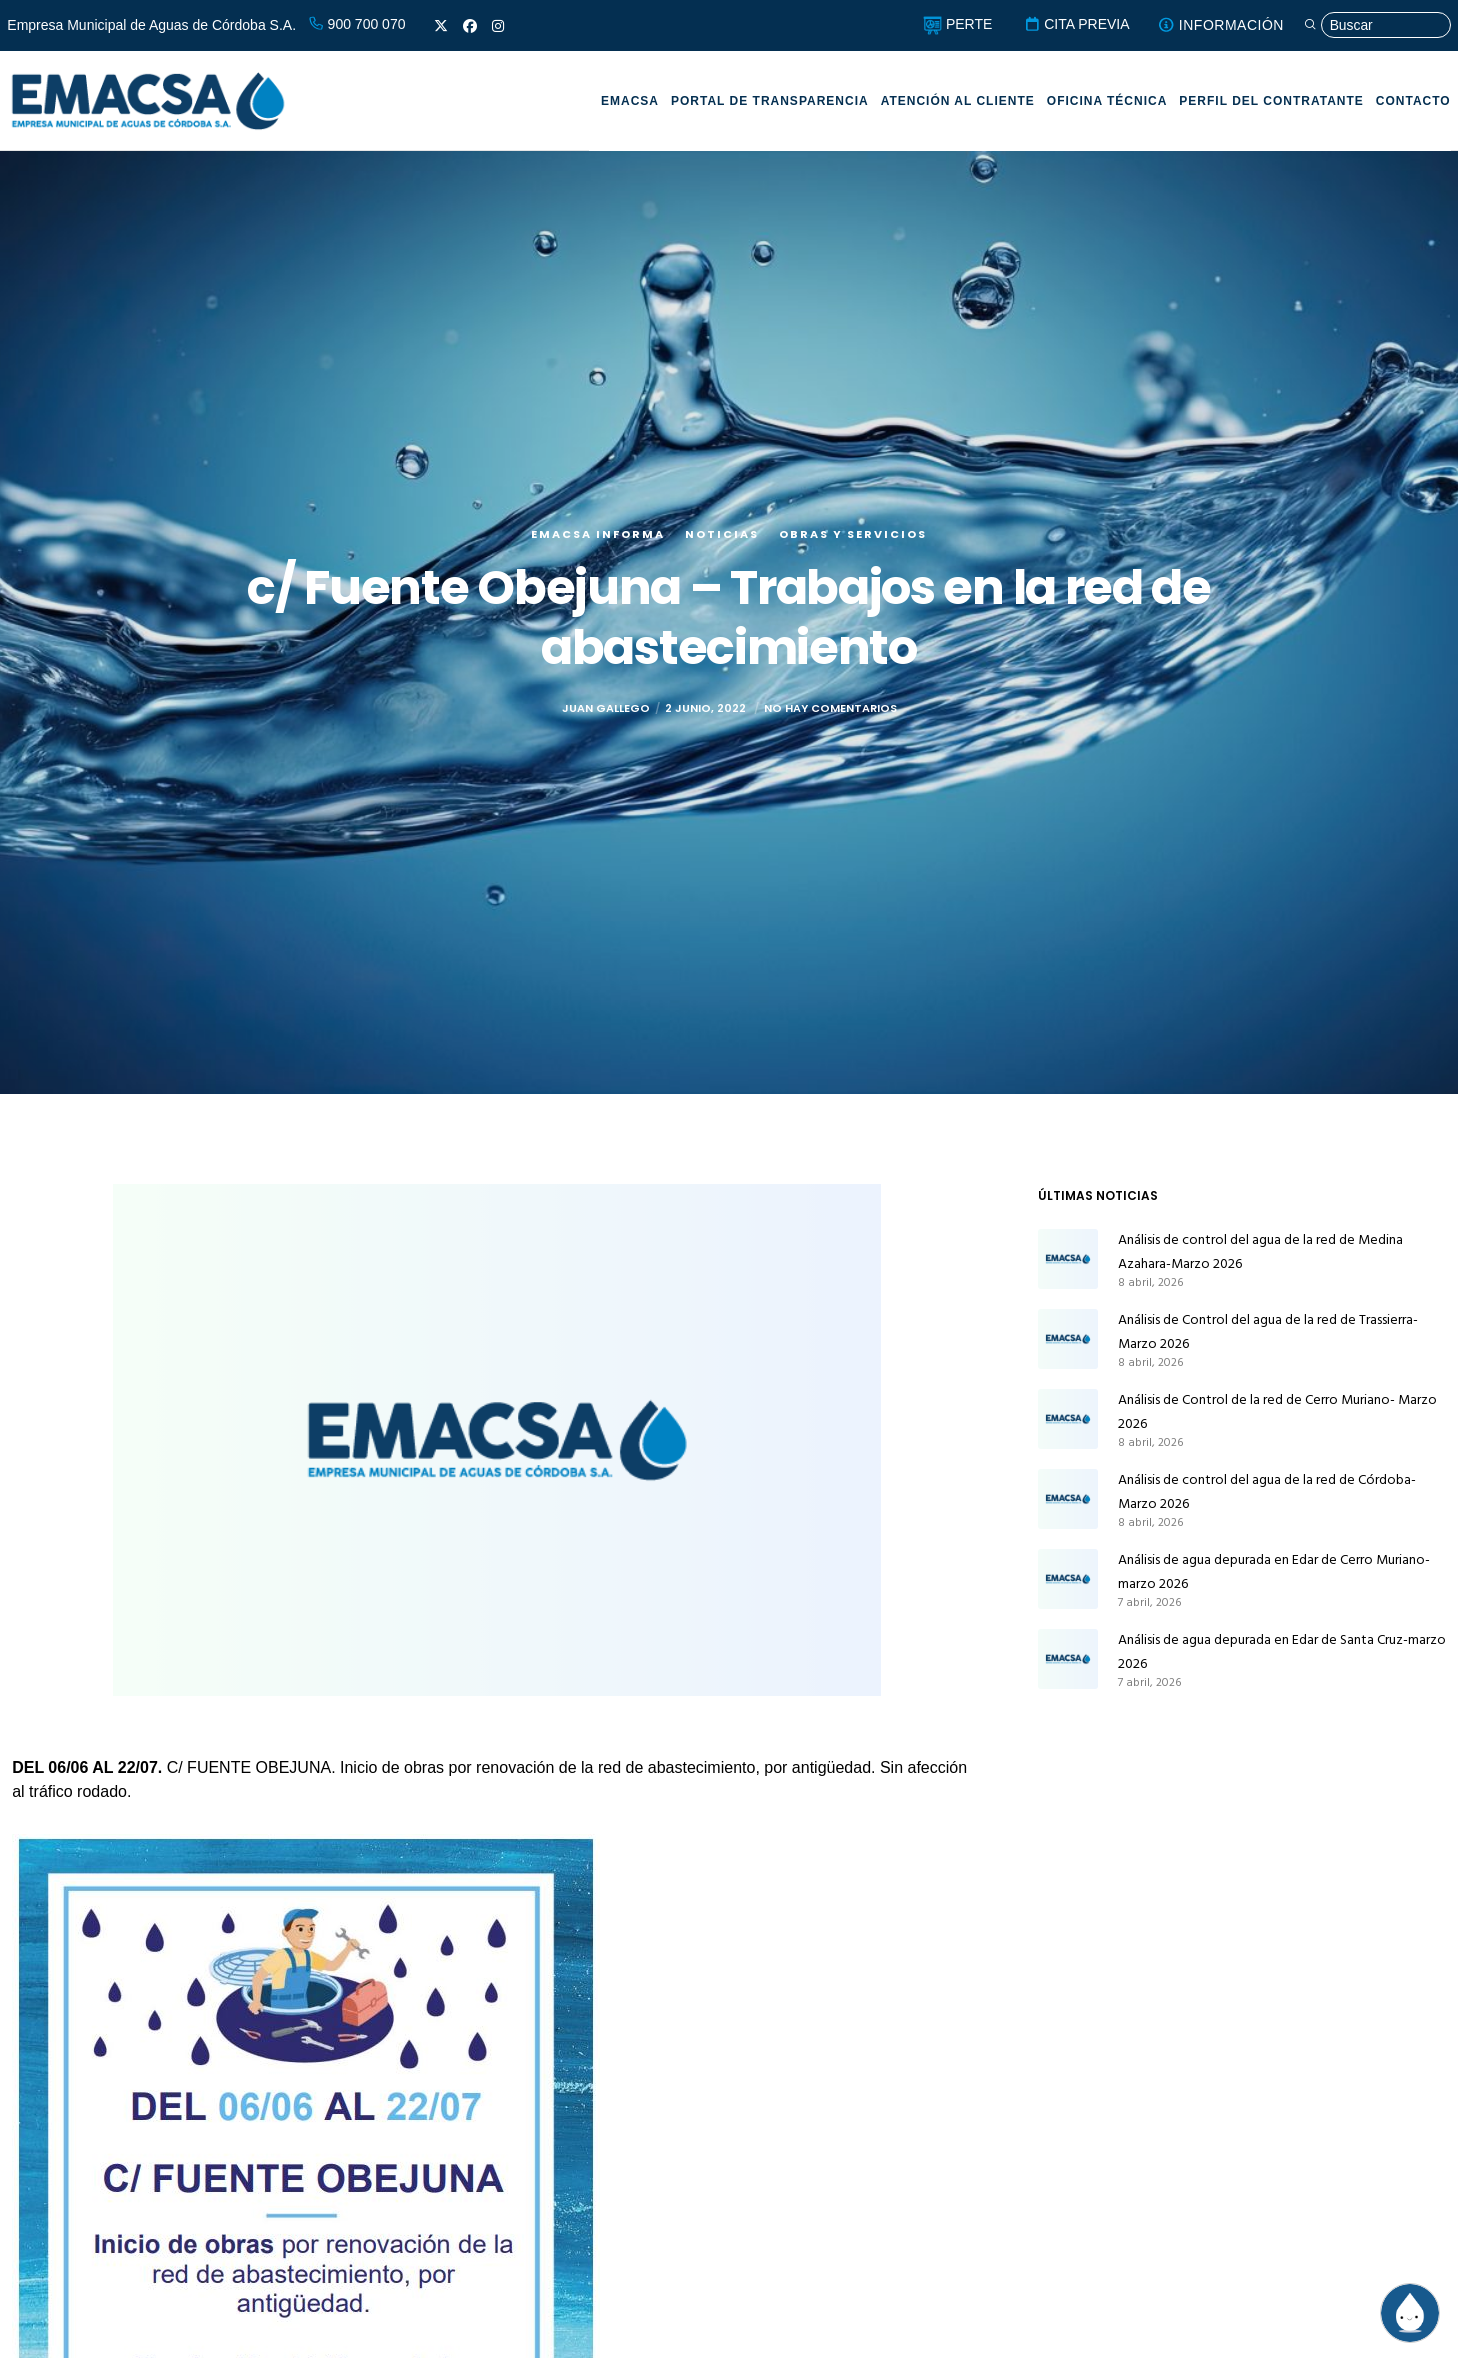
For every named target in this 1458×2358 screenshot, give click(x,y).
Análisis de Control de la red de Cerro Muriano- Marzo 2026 (1277, 1411)
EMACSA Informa (598, 534)
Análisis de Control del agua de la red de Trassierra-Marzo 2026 (1268, 1331)
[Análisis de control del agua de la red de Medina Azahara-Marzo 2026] (1068, 1259)
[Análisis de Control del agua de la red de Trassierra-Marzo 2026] (1068, 1339)
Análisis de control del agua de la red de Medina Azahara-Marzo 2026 (1260, 1251)
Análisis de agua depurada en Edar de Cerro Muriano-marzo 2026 (1274, 1571)
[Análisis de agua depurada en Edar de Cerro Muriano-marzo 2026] (1068, 1579)
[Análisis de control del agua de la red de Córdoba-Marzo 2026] (1068, 1499)
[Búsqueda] (1375, 25)
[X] (441, 26)
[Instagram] (498, 26)
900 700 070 (357, 24)
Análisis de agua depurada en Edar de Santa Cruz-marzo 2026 (1282, 1651)
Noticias (722, 534)
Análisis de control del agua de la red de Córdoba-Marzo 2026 (1267, 1491)
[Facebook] (470, 26)
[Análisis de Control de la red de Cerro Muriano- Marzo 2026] (1068, 1419)
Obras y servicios (853, 534)
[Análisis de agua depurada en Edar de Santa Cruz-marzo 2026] (1068, 1659)
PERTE (953, 24)
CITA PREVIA (1073, 24)
